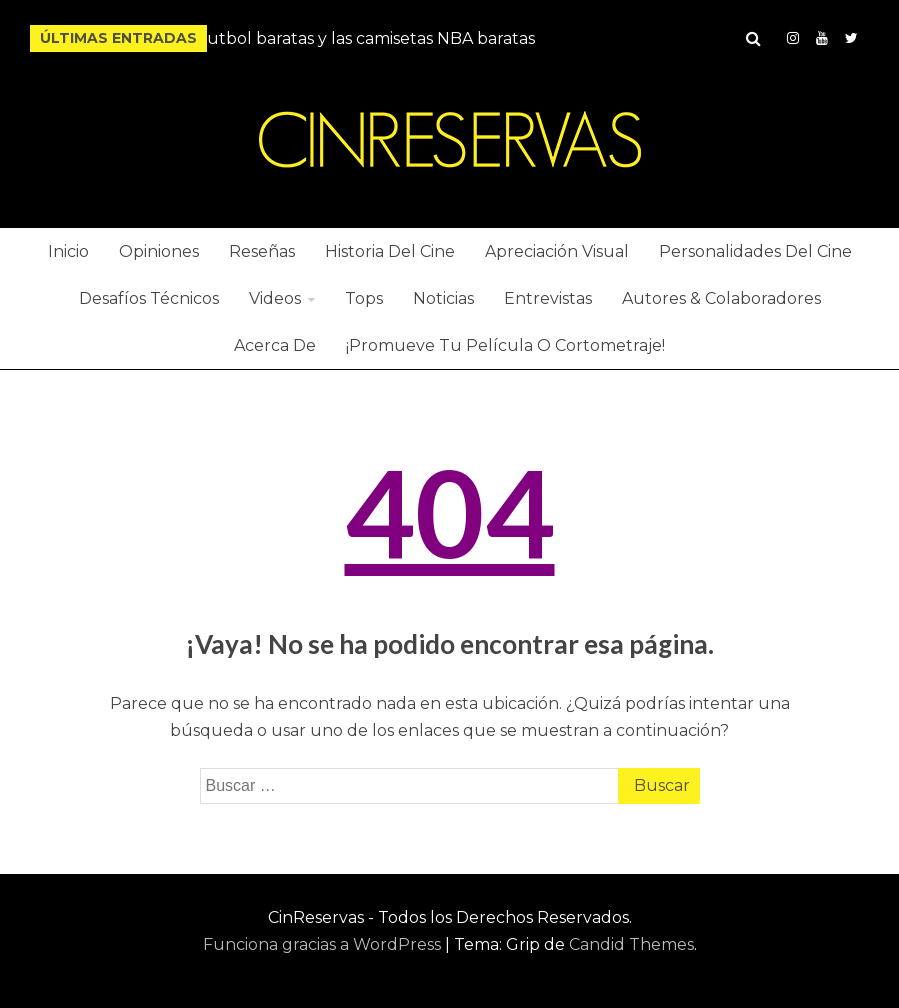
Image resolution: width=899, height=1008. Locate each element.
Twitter (851, 38)
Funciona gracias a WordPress (324, 944)
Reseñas (262, 251)
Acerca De (275, 345)
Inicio (68, 251)
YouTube (822, 38)
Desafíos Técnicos (149, 298)
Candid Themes (631, 944)
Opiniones (159, 251)
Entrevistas (548, 298)
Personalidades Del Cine (755, 251)
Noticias (443, 298)
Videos (275, 298)
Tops (364, 298)
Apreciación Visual (557, 251)
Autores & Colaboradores (721, 298)
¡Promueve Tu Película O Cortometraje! (505, 345)
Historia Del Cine (390, 251)
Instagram (793, 38)
